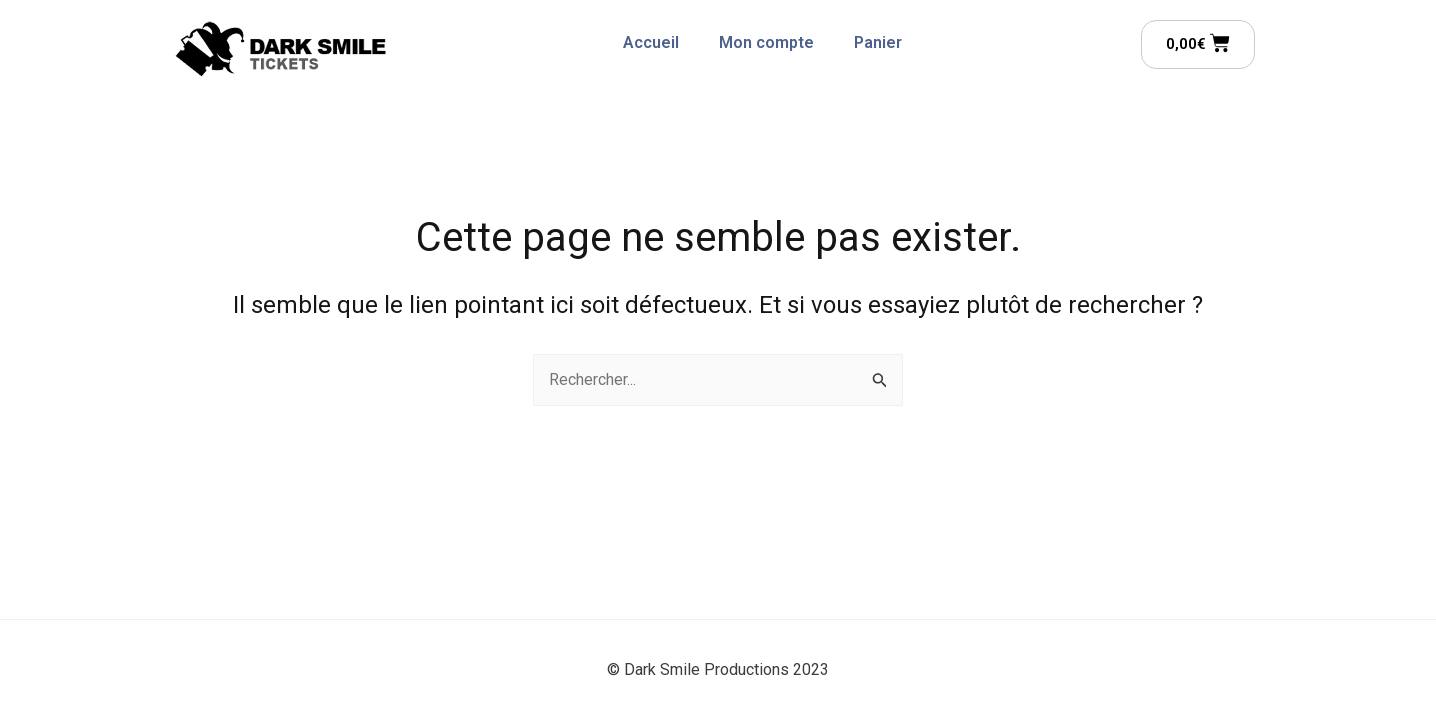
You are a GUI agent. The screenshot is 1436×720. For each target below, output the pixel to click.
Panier (878, 42)
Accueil (651, 42)
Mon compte (766, 42)
